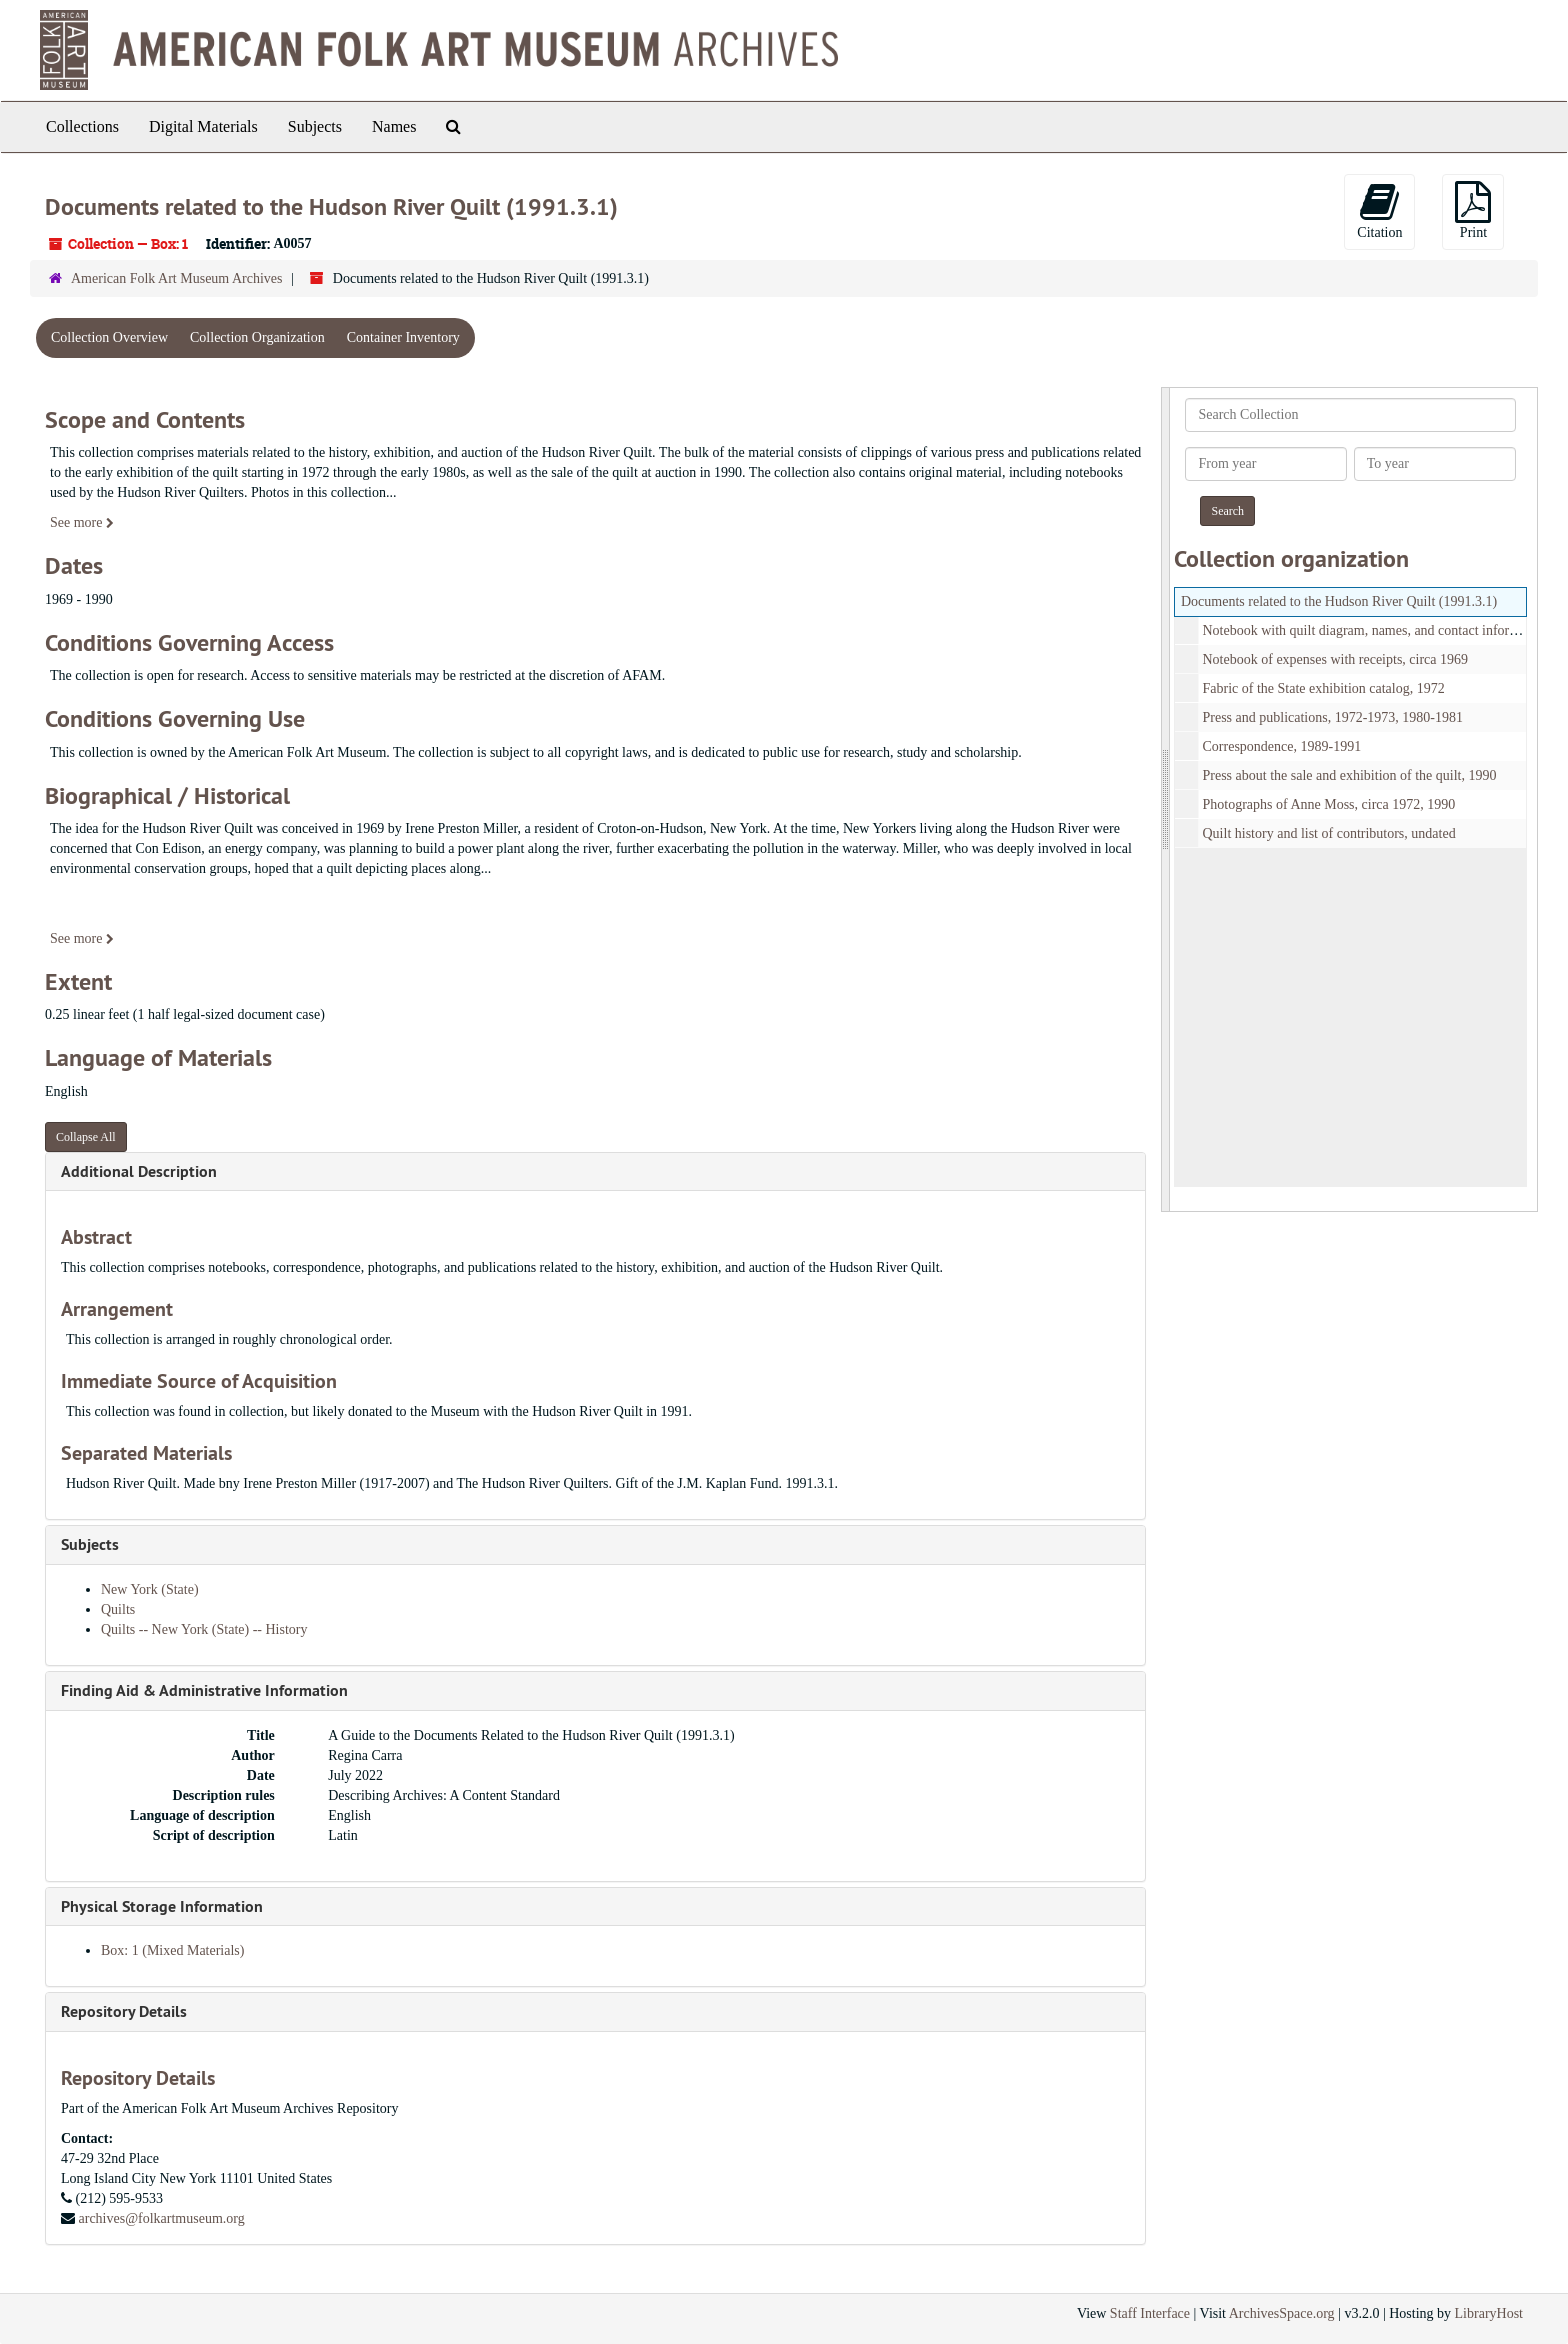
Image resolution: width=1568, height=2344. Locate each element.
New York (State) (150, 1589)
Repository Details (124, 2011)
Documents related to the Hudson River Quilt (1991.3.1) (1339, 601)
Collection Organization (257, 337)
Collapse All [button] (86, 1137)
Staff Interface (1150, 2313)
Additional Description (139, 1171)
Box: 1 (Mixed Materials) (172, 1950)
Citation (1379, 210)
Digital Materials (203, 126)
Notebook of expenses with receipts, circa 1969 (1336, 659)
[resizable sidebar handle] (1166, 799)
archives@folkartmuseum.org (162, 2218)
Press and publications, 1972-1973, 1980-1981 (1333, 717)
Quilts (118, 1609)
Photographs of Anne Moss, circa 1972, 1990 (1329, 804)
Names (394, 126)
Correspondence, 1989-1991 (1282, 746)
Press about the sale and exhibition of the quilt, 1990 (1350, 775)
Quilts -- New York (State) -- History (204, 1629)
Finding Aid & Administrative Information (204, 1690)
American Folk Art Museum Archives (177, 278)
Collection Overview (109, 337)
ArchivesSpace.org (1282, 2313)
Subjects (315, 126)
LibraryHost (1489, 2313)
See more (82, 522)
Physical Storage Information (162, 1906)
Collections (82, 126)
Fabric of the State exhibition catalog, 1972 (1324, 688)
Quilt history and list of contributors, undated (1329, 833)
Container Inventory (403, 337)
